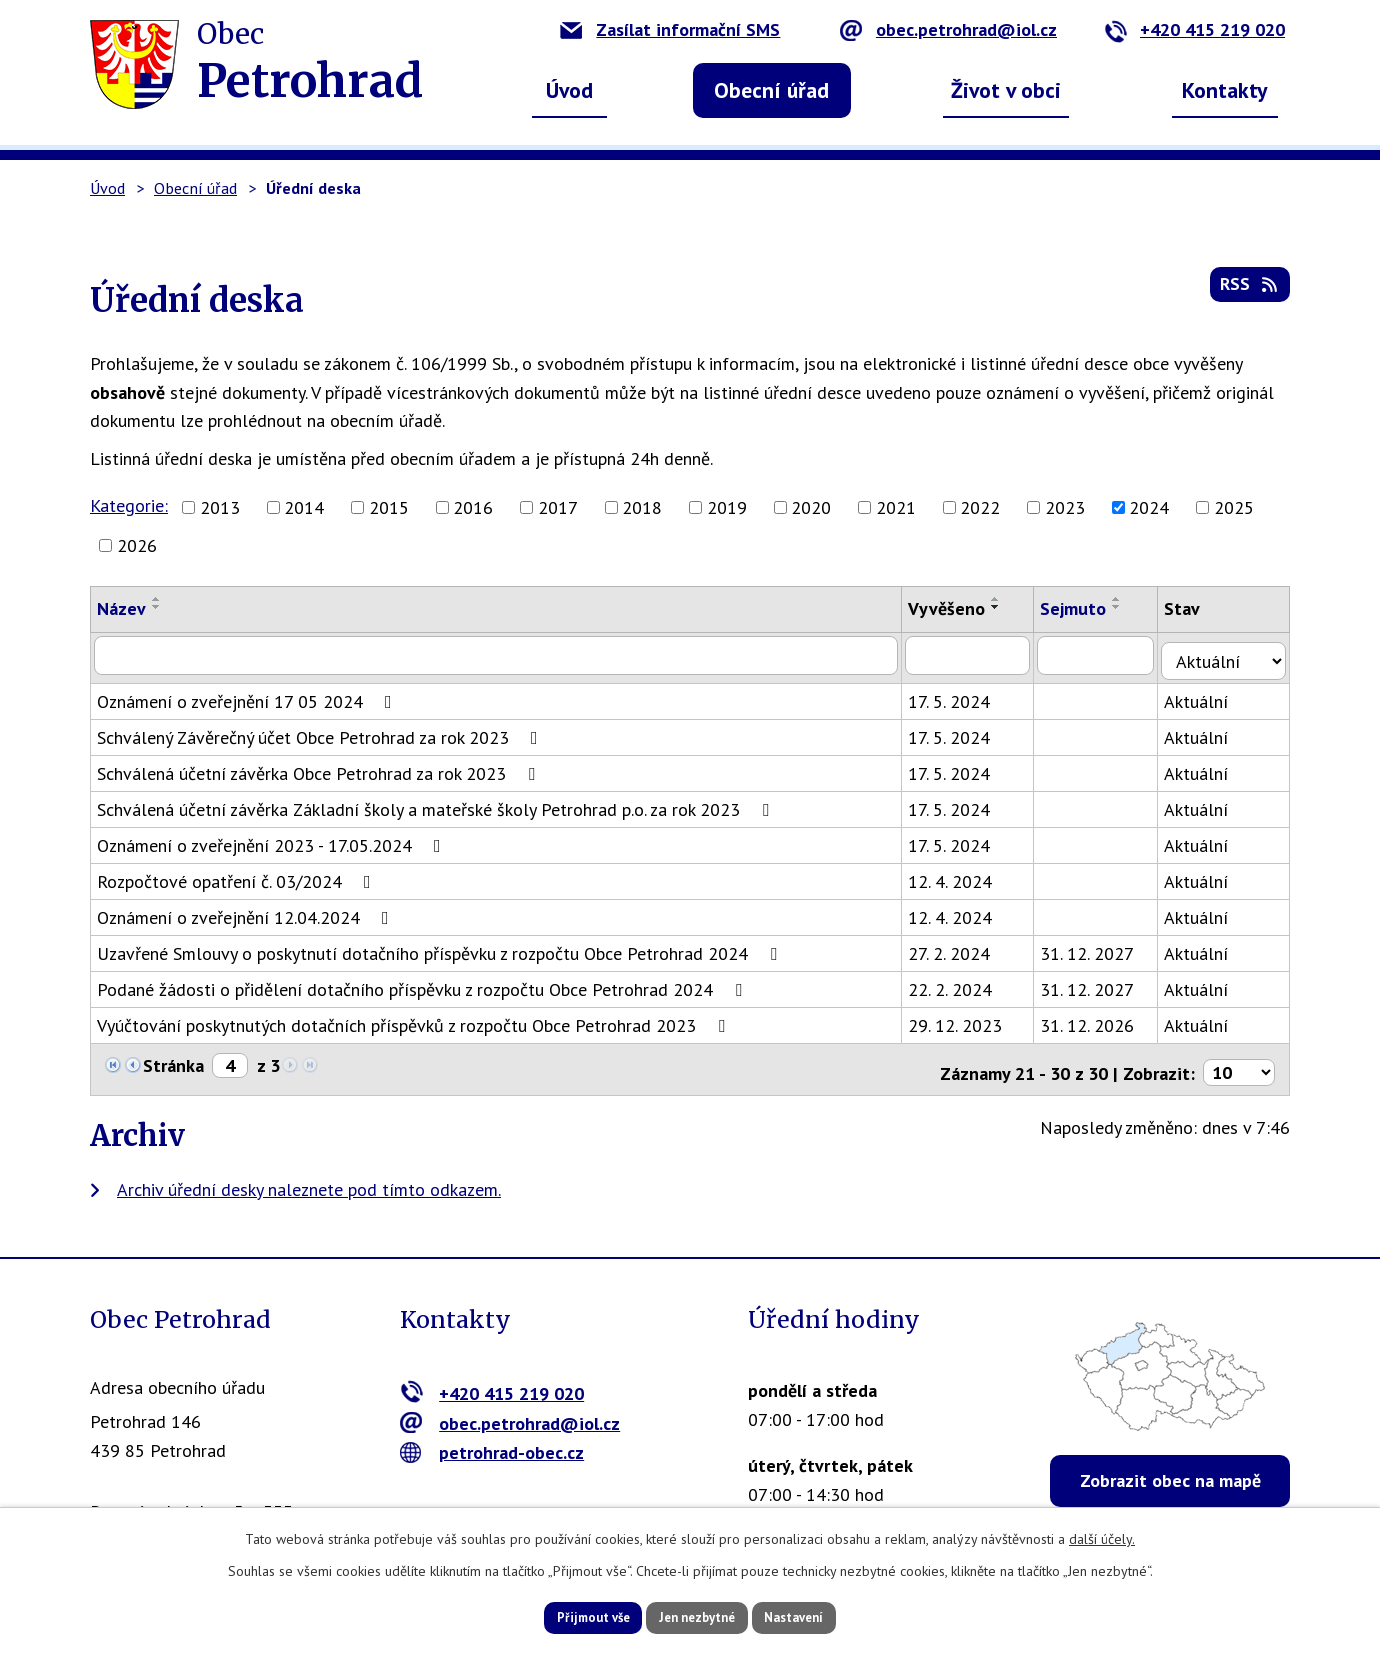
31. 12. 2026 (1098, 1019)
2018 (642, 507)
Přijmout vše (567, 1616)
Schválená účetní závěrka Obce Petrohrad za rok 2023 (320, 767)
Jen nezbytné (697, 1616)
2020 (811, 507)
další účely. (1102, 1536)
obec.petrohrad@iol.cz (948, 29)
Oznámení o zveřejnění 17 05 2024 (248, 695)
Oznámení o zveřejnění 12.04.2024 (247, 911)
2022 (980, 507)
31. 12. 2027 (1098, 947)
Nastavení (819, 1616)
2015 (389, 507)
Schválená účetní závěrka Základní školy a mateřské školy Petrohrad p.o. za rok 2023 (437, 803)
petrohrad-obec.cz (492, 1440)
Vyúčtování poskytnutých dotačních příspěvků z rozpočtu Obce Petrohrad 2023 (415, 1019)
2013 (220, 507)
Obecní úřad (771, 90)
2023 (1065, 507)
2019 (727, 507)
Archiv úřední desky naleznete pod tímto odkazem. (309, 1176)
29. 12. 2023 (965, 1019)
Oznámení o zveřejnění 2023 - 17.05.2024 (273, 839)
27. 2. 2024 (959, 947)
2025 (1234, 507)
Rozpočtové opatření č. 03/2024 (238, 875)
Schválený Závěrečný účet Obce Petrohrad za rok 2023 (321, 731)
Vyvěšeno (956, 608)
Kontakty (1225, 90)
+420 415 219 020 (1194, 29)
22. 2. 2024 (960, 983)
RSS (1248, 291)
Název (121, 608)
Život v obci (1006, 90)
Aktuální (1209, 695)
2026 (137, 545)
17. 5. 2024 (959, 695)
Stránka (173, 1059)
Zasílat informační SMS (670, 29)
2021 (896, 507)
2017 (558, 507)
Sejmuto (1084, 608)
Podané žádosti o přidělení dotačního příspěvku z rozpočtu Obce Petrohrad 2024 (423, 983)
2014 (304, 507)
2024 (1149, 507)
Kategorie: (129, 505)
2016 (473, 507)
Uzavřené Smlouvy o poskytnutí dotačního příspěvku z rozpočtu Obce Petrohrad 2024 (441, 947)
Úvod (569, 90)
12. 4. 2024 (960, 875)
